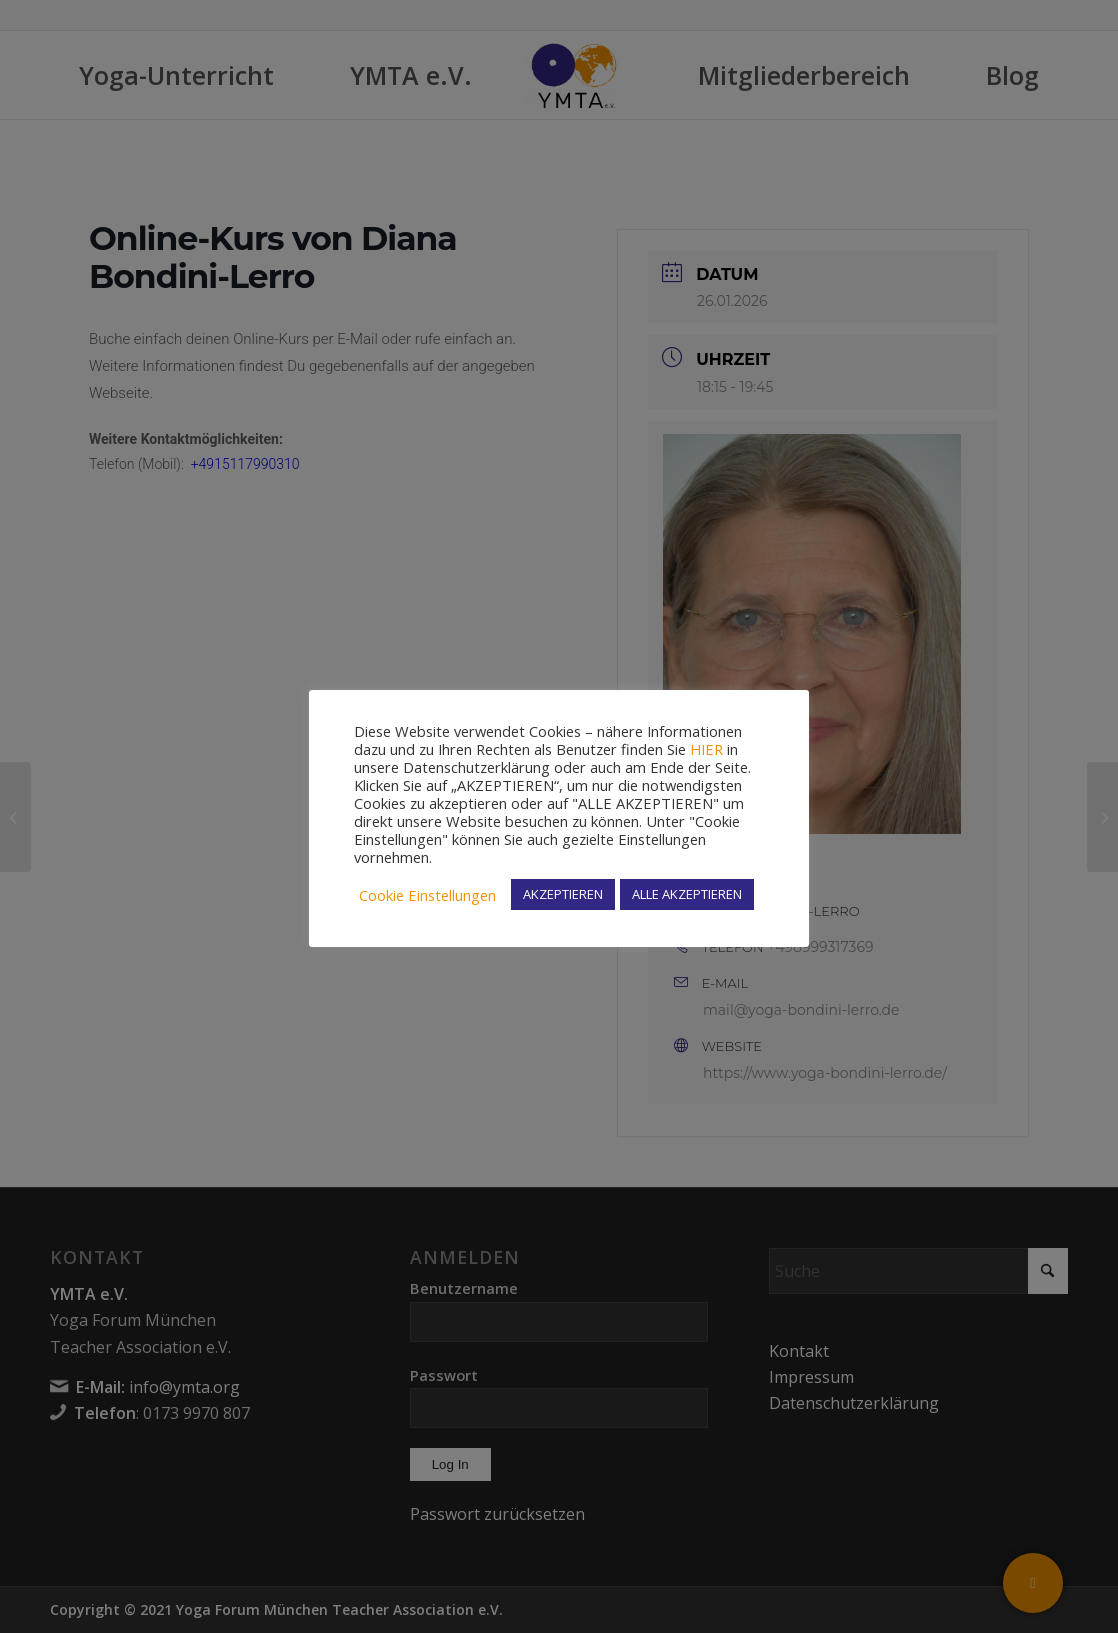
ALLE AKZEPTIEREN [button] (687, 894)
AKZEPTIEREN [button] (563, 894)
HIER (706, 749)
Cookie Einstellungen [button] (427, 895)
